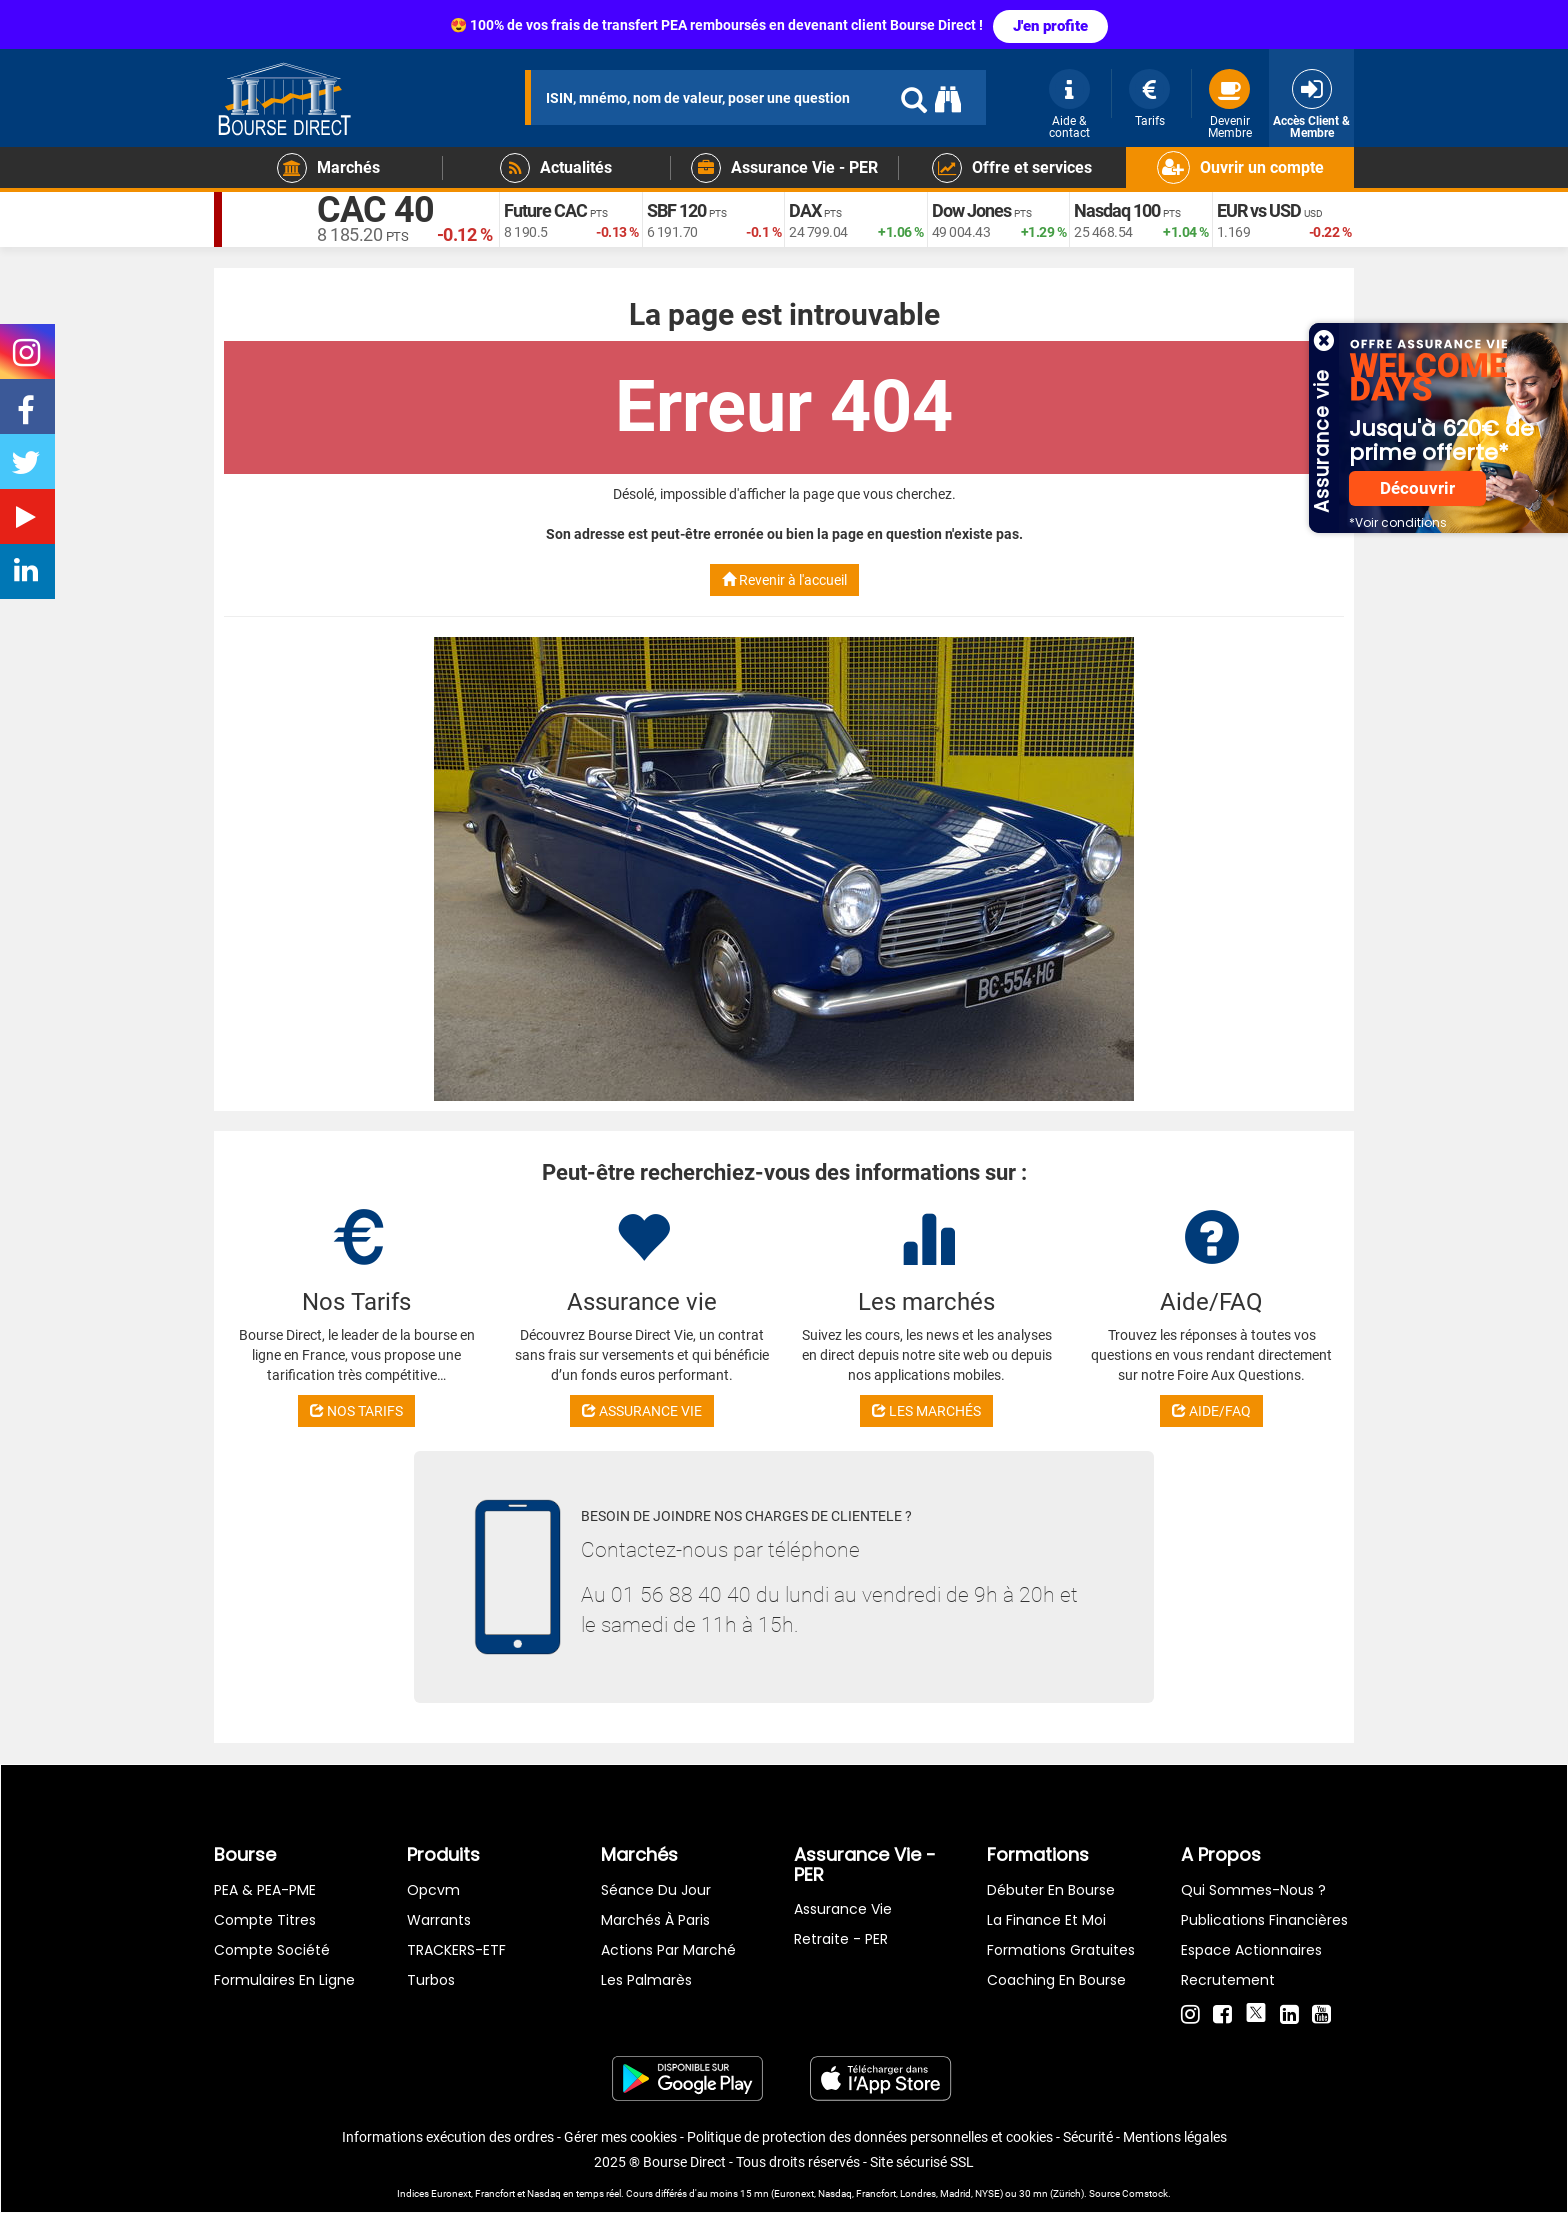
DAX (805, 210)
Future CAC (545, 210)
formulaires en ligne (284, 1980)
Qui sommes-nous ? (1253, 1890)
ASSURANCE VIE (642, 1411)
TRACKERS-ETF (456, 1950)
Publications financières (1264, 1920)
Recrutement (1228, 1980)
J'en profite (1050, 26)
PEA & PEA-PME (265, 1890)
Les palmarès (646, 1980)
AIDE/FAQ (1211, 1411)
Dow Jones (971, 210)
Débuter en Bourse (1051, 1890)
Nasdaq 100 (1117, 210)
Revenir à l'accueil (784, 580)
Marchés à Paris (655, 1920)
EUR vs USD (1259, 210)
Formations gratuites (1061, 1950)
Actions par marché (668, 1950)
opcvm (433, 1890)
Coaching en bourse (1056, 1980)
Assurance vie (843, 1909)
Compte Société (272, 1950)
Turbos (431, 1980)
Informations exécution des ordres (448, 2137)
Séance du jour (656, 1890)
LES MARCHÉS (926, 1411)
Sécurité (1088, 2137)
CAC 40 (375, 210)
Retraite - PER (841, 1939)
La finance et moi (1046, 1920)
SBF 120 (676, 210)
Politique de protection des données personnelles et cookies (870, 2137)
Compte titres (265, 1920)
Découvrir (1417, 488)
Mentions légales (1175, 2137)
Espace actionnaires (1251, 1950)
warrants (439, 1920)
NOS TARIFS (356, 1411)
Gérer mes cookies (620, 2137)
